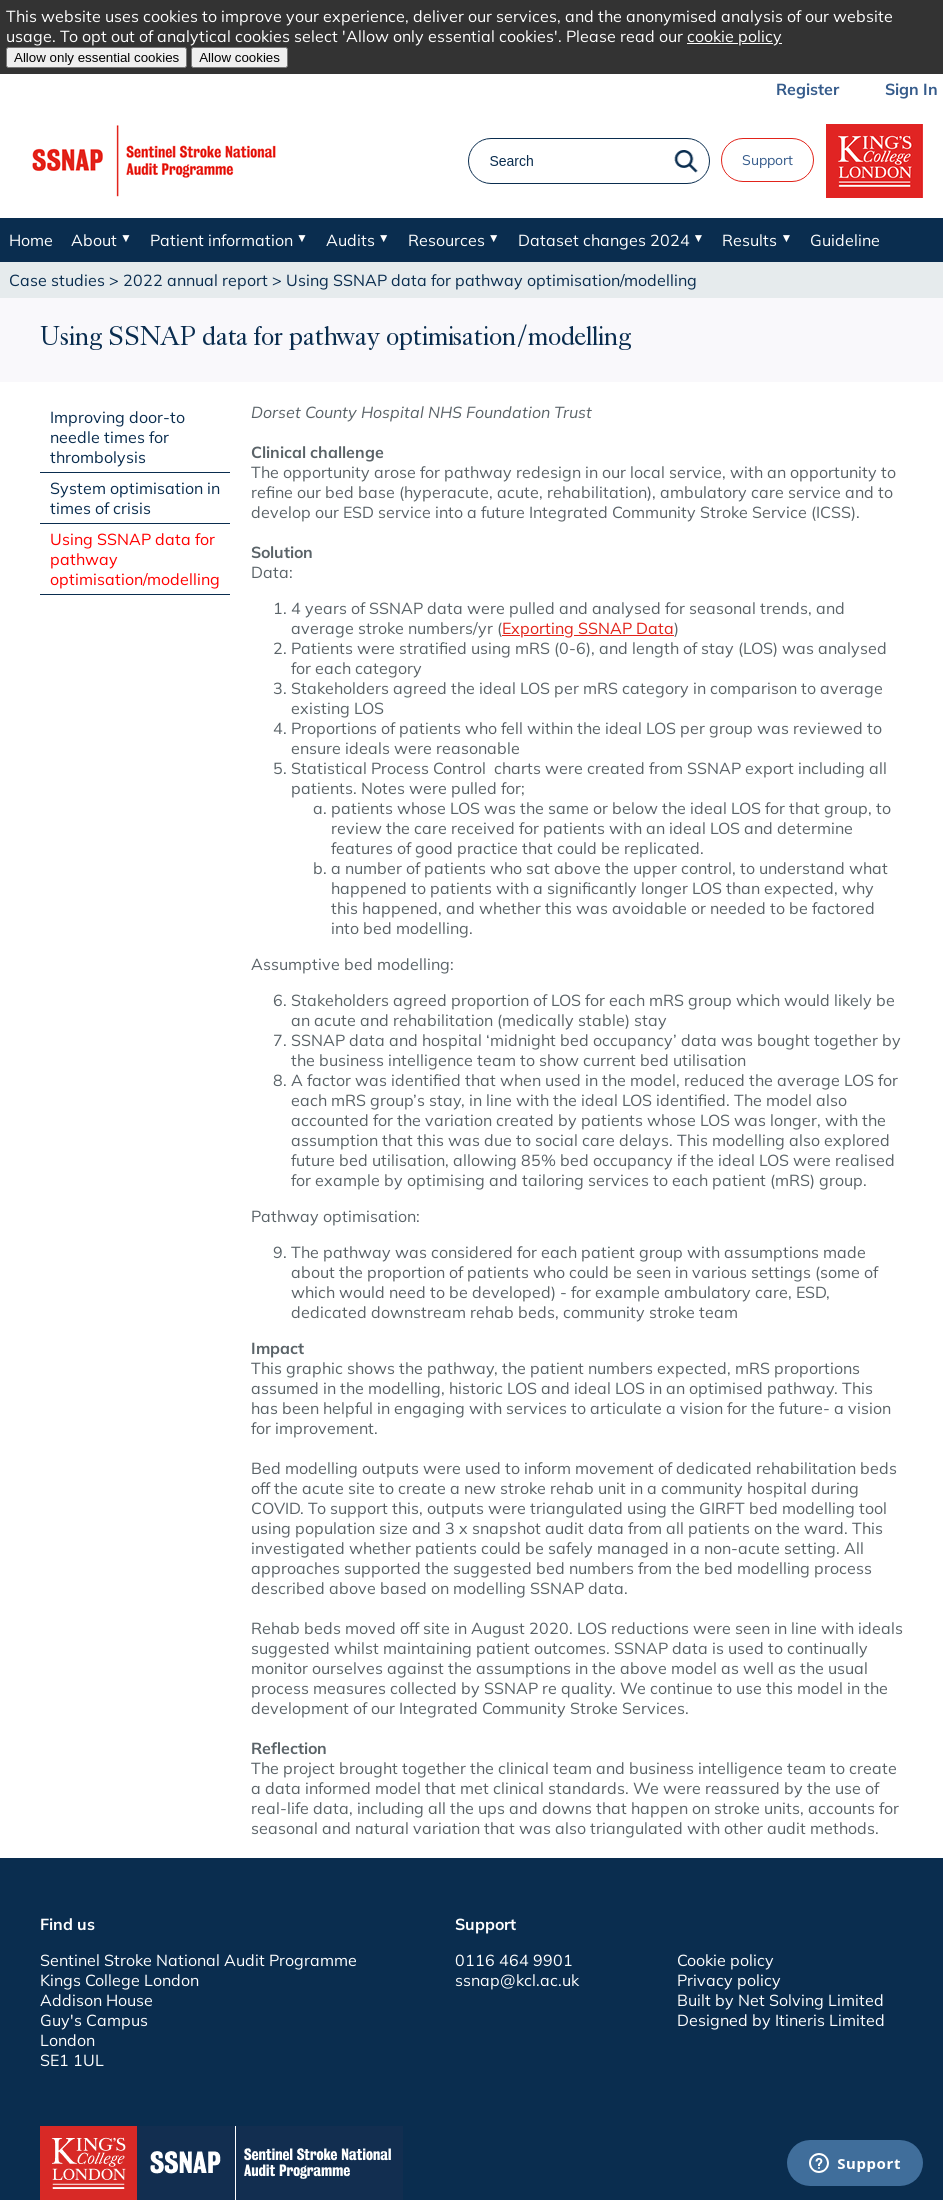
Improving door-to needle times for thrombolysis (117, 437)
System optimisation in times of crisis (135, 498)
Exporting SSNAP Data (588, 628)
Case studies (57, 280)
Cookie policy (725, 1960)
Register (807, 89)
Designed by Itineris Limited (781, 2020)
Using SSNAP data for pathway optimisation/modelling (135, 559)
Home (31, 240)
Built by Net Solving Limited (780, 2000)
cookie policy (734, 36)
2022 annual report (195, 280)
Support (767, 160)
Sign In (911, 89)
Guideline (845, 240)
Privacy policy (729, 1980)
